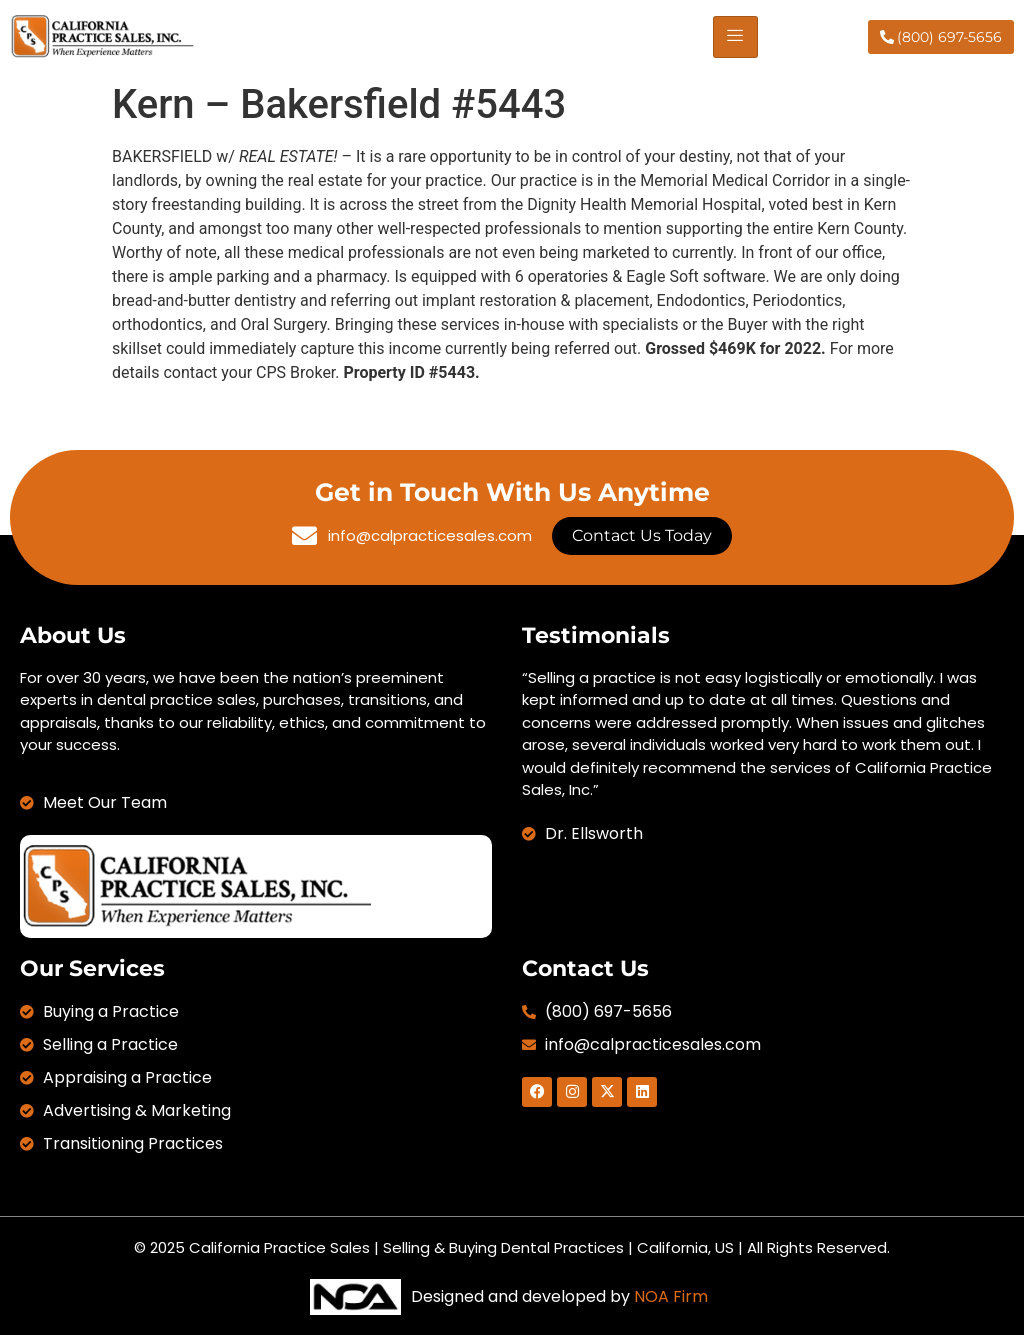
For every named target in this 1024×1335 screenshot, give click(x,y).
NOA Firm (671, 1296)
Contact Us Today (642, 535)
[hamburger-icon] (735, 37)
